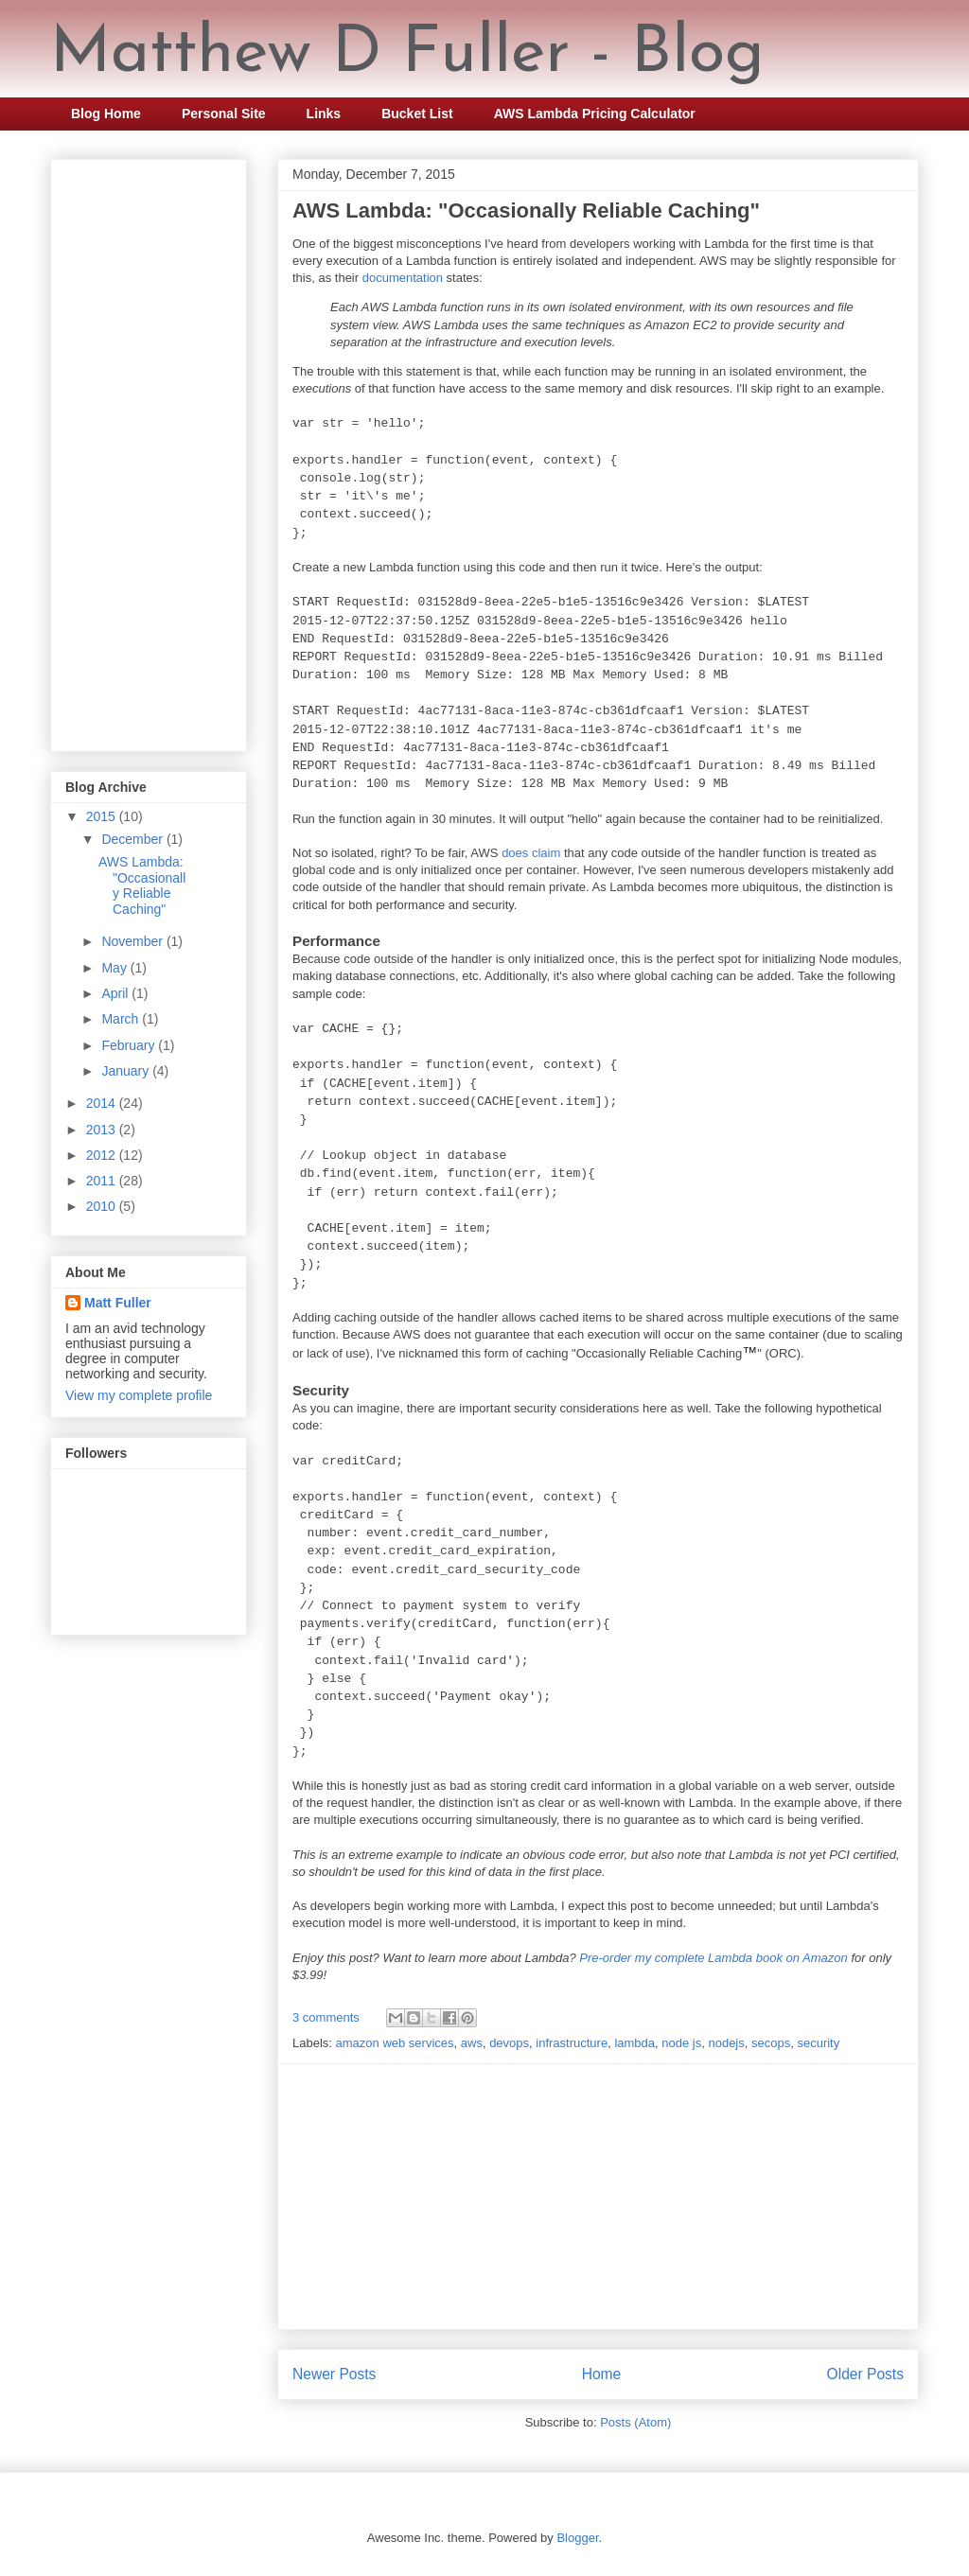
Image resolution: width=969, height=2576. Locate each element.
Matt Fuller (117, 1302)
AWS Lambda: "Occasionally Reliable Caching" (526, 210)
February (129, 1045)
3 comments (326, 2017)
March (121, 1018)
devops (509, 2043)
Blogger (577, 2538)
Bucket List (416, 113)
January (126, 1070)
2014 (102, 1103)
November (133, 941)
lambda (634, 2043)
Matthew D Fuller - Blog (407, 54)
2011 (102, 1180)
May (115, 967)
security (818, 2043)
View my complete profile (138, 1395)
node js (681, 2043)
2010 (102, 1206)
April (116, 993)
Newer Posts (334, 2374)
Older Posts (865, 2374)
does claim (531, 853)
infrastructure (572, 2043)
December (133, 839)
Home (602, 2374)
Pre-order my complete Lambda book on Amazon (713, 1958)
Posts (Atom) (635, 2422)
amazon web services (395, 2043)
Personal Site (224, 113)
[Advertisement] (598, 2196)
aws (472, 2043)
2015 (102, 816)
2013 (102, 1129)
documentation (402, 278)
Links (324, 113)
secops (770, 2043)
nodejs (726, 2043)
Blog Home (106, 113)
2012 (102, 1155)
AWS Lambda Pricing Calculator (595, 113)
